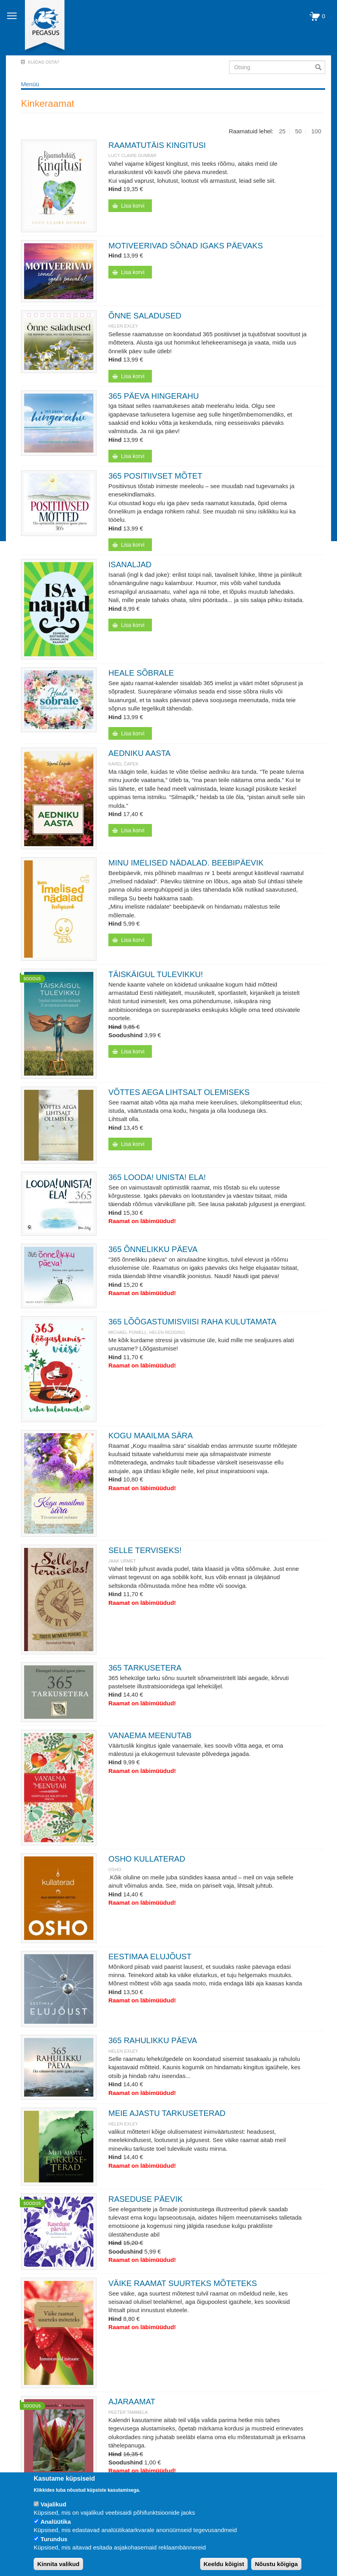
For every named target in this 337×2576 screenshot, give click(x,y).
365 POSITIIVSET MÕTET (155, 476)
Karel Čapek (123, 763)
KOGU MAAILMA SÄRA (150, 1435)
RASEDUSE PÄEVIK (145, 2199)
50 (298, 131)
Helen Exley (123, 326)
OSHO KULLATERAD (146, 1858)
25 (282, 131)
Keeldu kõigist (224, 2564)
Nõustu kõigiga (276, 2564)
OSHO (114, 1869)
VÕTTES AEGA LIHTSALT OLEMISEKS (179, 1092)
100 (316, 131)
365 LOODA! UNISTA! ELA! (157, 1177)
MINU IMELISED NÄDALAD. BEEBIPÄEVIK (185, 862)
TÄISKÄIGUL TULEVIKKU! (155, 974)
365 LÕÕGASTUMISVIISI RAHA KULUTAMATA (192, 1321)
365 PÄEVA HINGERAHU (153, 396)
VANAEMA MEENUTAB (149, 1735)
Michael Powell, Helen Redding (146, 1332)
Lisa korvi (132, 206)
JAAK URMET (122, 1561)
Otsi (320, 67)
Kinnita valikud (58, 2564)
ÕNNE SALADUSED (145, 315)
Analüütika (55, 2521)
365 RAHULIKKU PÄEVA (152, 2040)
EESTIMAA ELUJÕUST (149, 1956)
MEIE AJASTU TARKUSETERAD (166, 2113)
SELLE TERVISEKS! (145, 1550)
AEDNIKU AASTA (139, 753)
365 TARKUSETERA (145, 1667)
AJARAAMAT (131, 2401)
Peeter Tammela (128, 2412)
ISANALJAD (129, 564)
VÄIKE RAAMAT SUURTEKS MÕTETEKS (182, 2283)
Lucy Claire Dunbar (132, 155)
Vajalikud (53, 2504)
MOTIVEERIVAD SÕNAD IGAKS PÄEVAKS (185, 245)
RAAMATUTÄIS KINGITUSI (157, 145)
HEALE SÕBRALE (141, 673)
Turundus (53, 2539)
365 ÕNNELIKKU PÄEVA (152, 1249)
